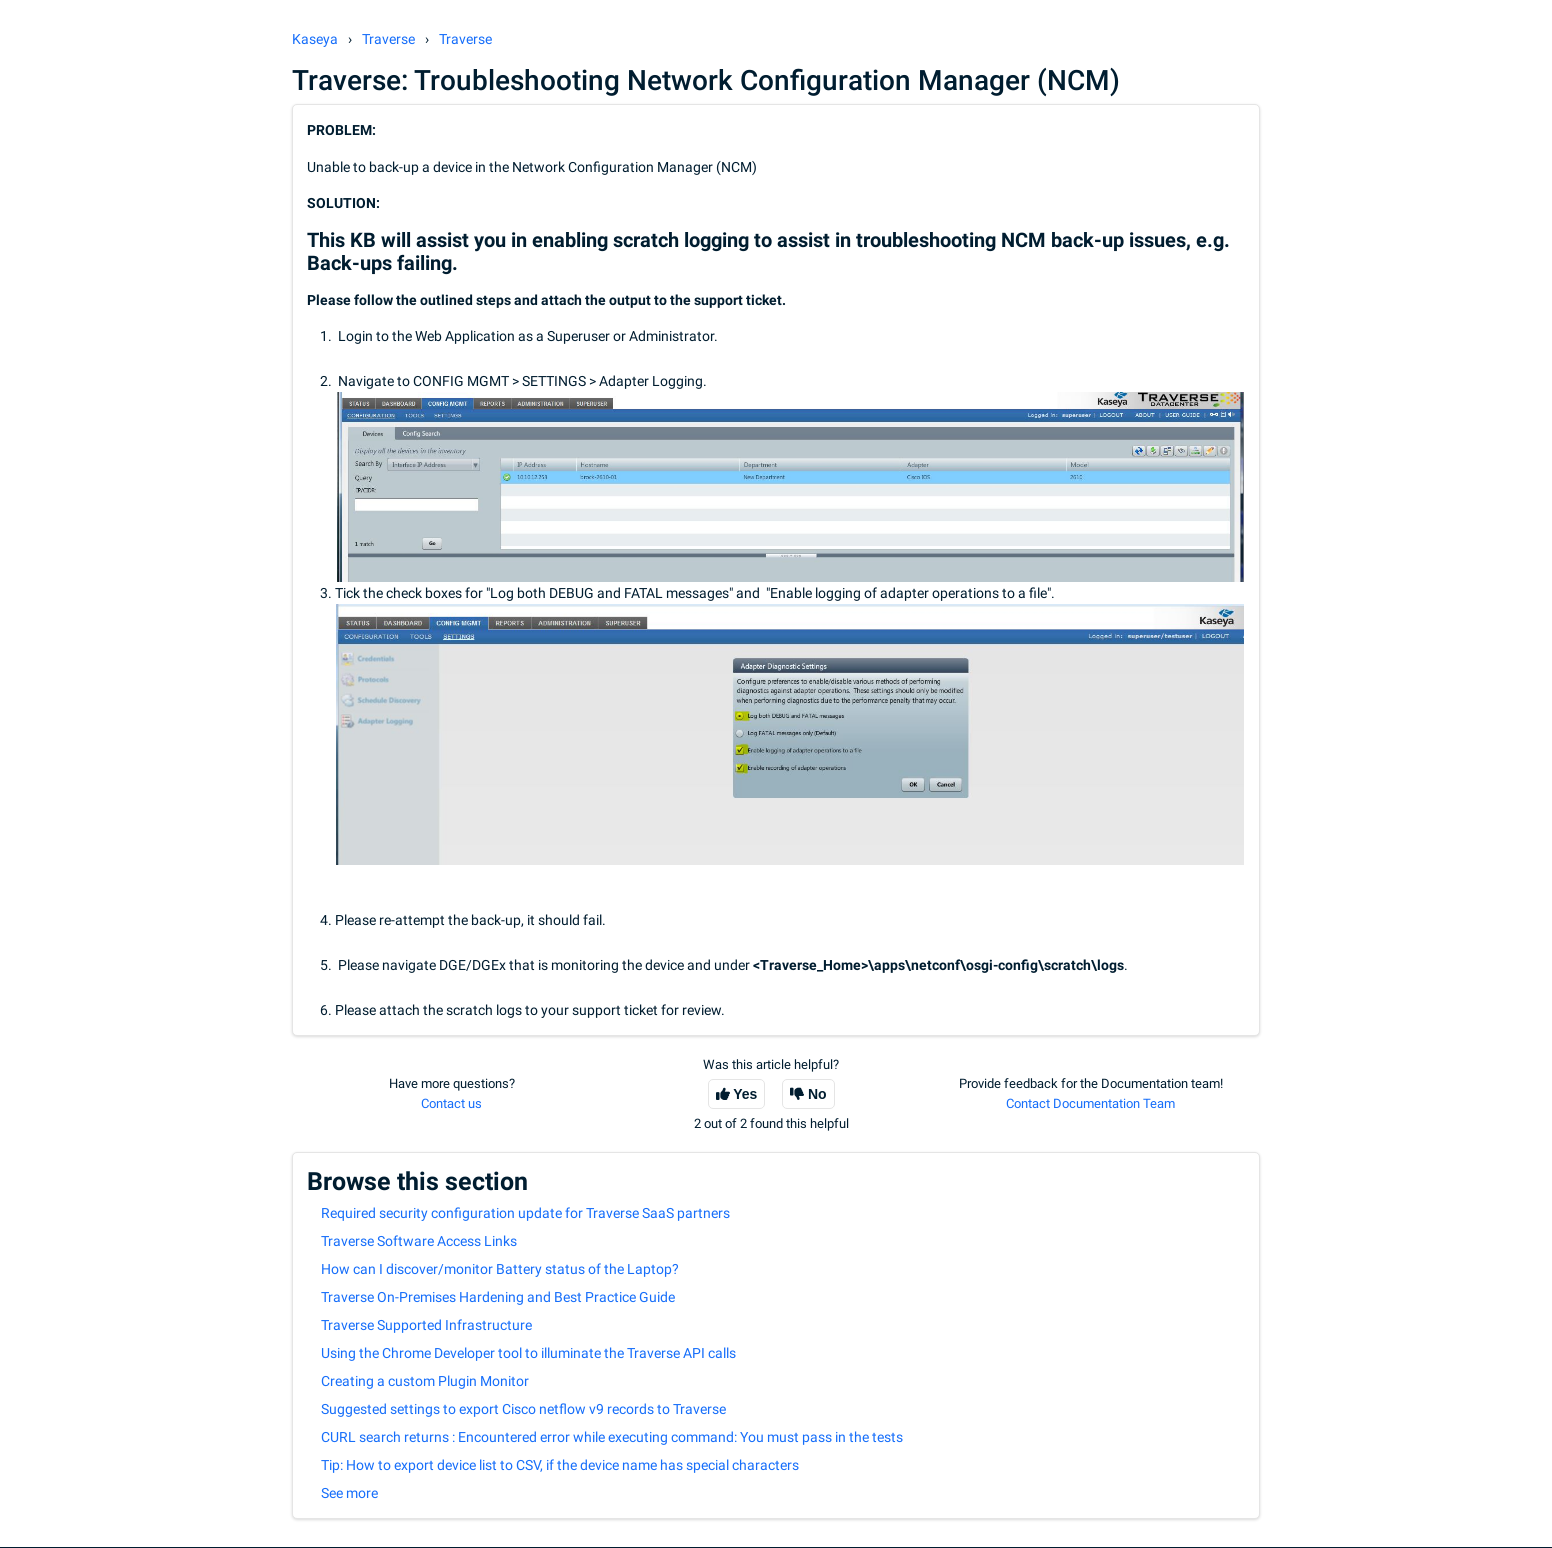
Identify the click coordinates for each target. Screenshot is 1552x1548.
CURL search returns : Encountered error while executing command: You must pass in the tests (612, 1437)
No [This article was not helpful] (817, 1094)
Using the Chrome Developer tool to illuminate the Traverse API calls (528, 1353)
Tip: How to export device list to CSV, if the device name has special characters (560, 1465)
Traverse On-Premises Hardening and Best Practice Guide (498, 1297)
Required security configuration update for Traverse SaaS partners (525, 1213)
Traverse (388, 39)
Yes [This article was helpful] (745, 1094)
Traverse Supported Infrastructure (426, 1325)
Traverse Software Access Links (419, 1241)
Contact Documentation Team (1090, 1103)
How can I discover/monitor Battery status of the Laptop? (500, 1269)
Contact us (451, 1103)
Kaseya (315, 39)
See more (349, 1493)
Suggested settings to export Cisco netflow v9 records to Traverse (523, 1409)
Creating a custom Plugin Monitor (425, 1381)
